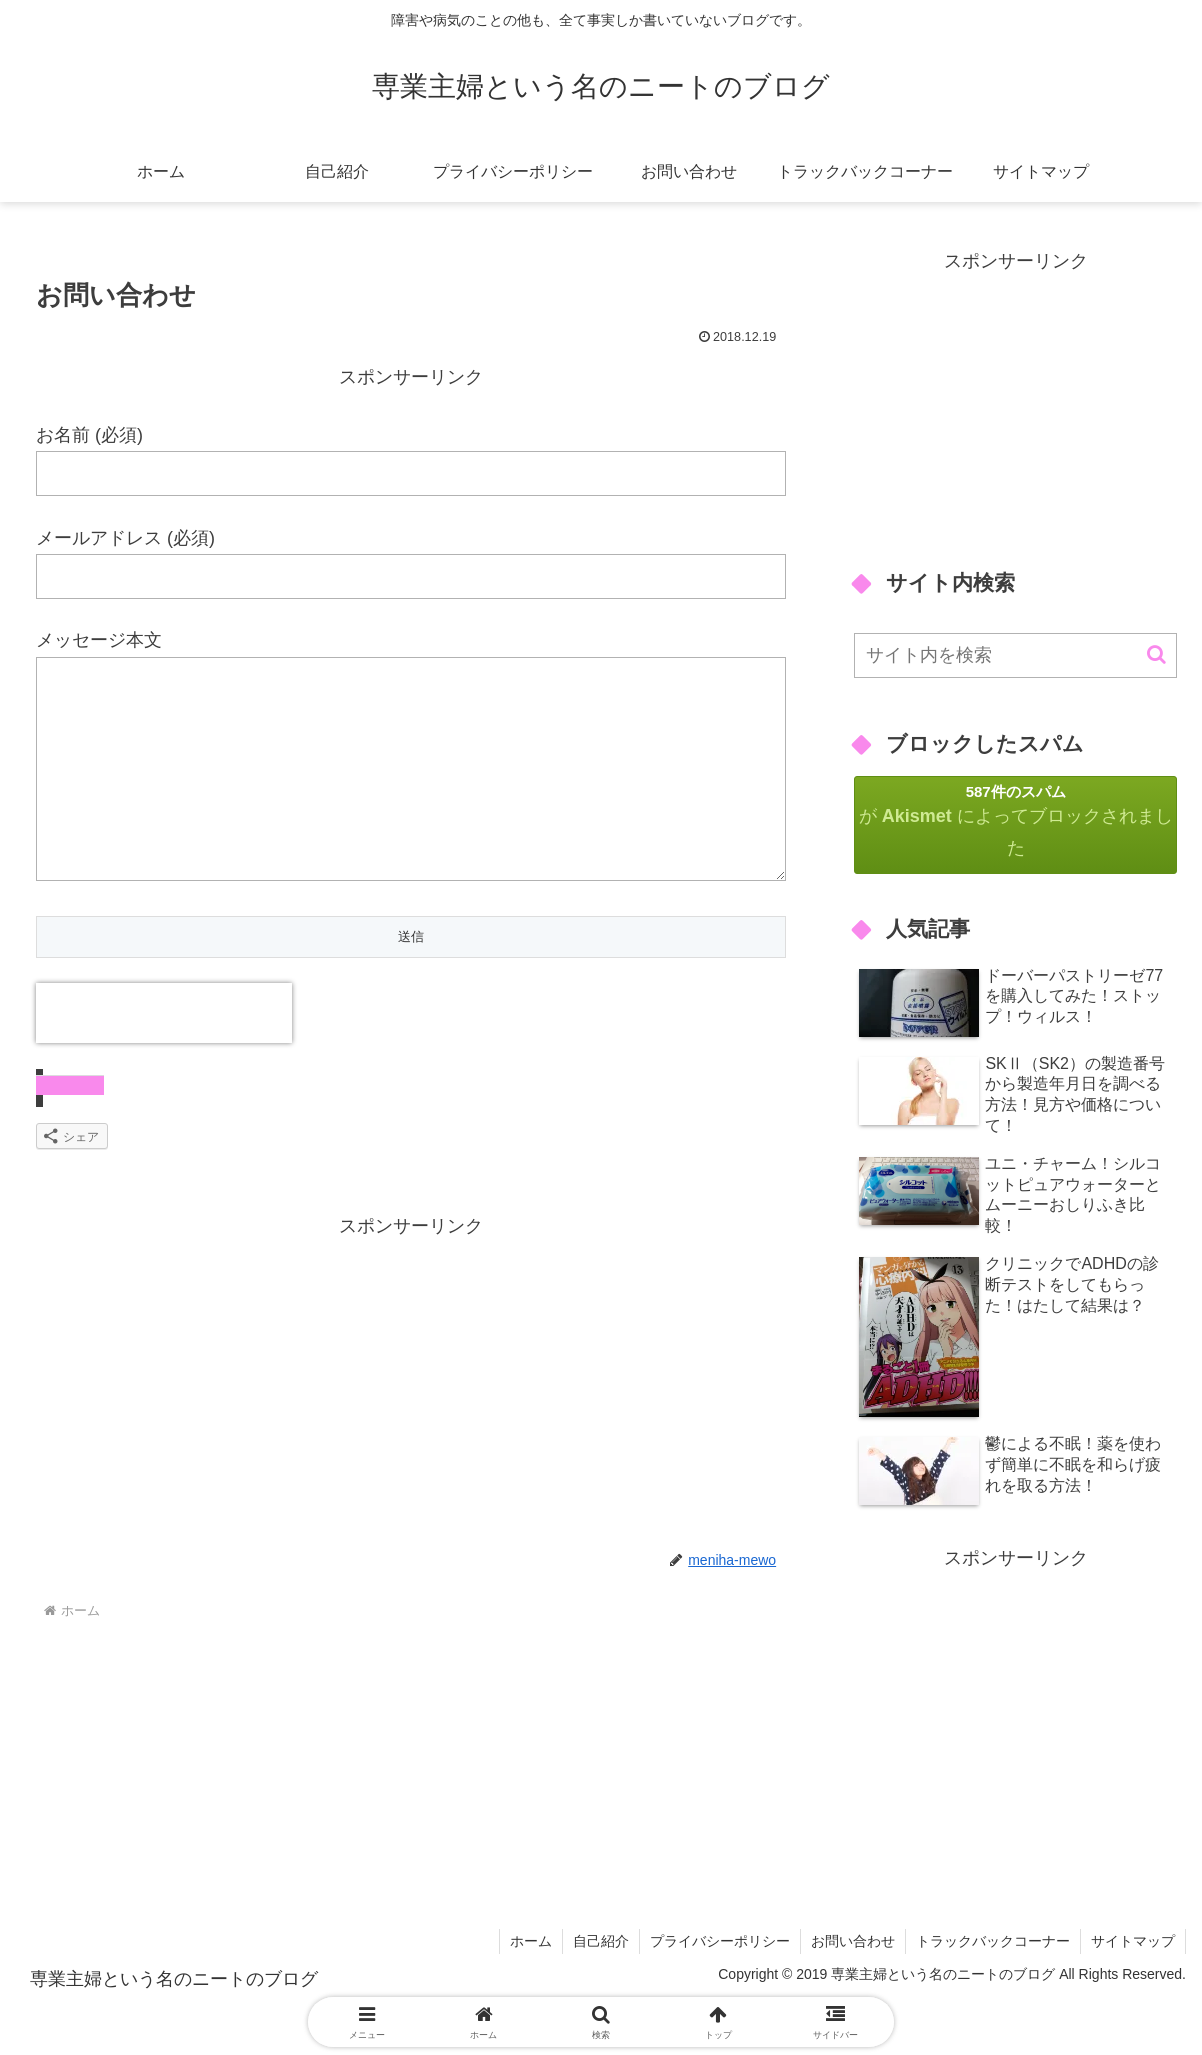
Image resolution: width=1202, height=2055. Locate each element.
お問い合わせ (853, 1941)
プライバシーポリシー (720, 1941)
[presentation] (164, 1053)
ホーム (531, 1941)
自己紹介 (601, 1941)
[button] (1156, 654)
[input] (1015, 655)
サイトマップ (1133, 1941)
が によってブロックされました (1015, 820)
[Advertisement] (411, 1423)
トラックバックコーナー (993, 1941)
